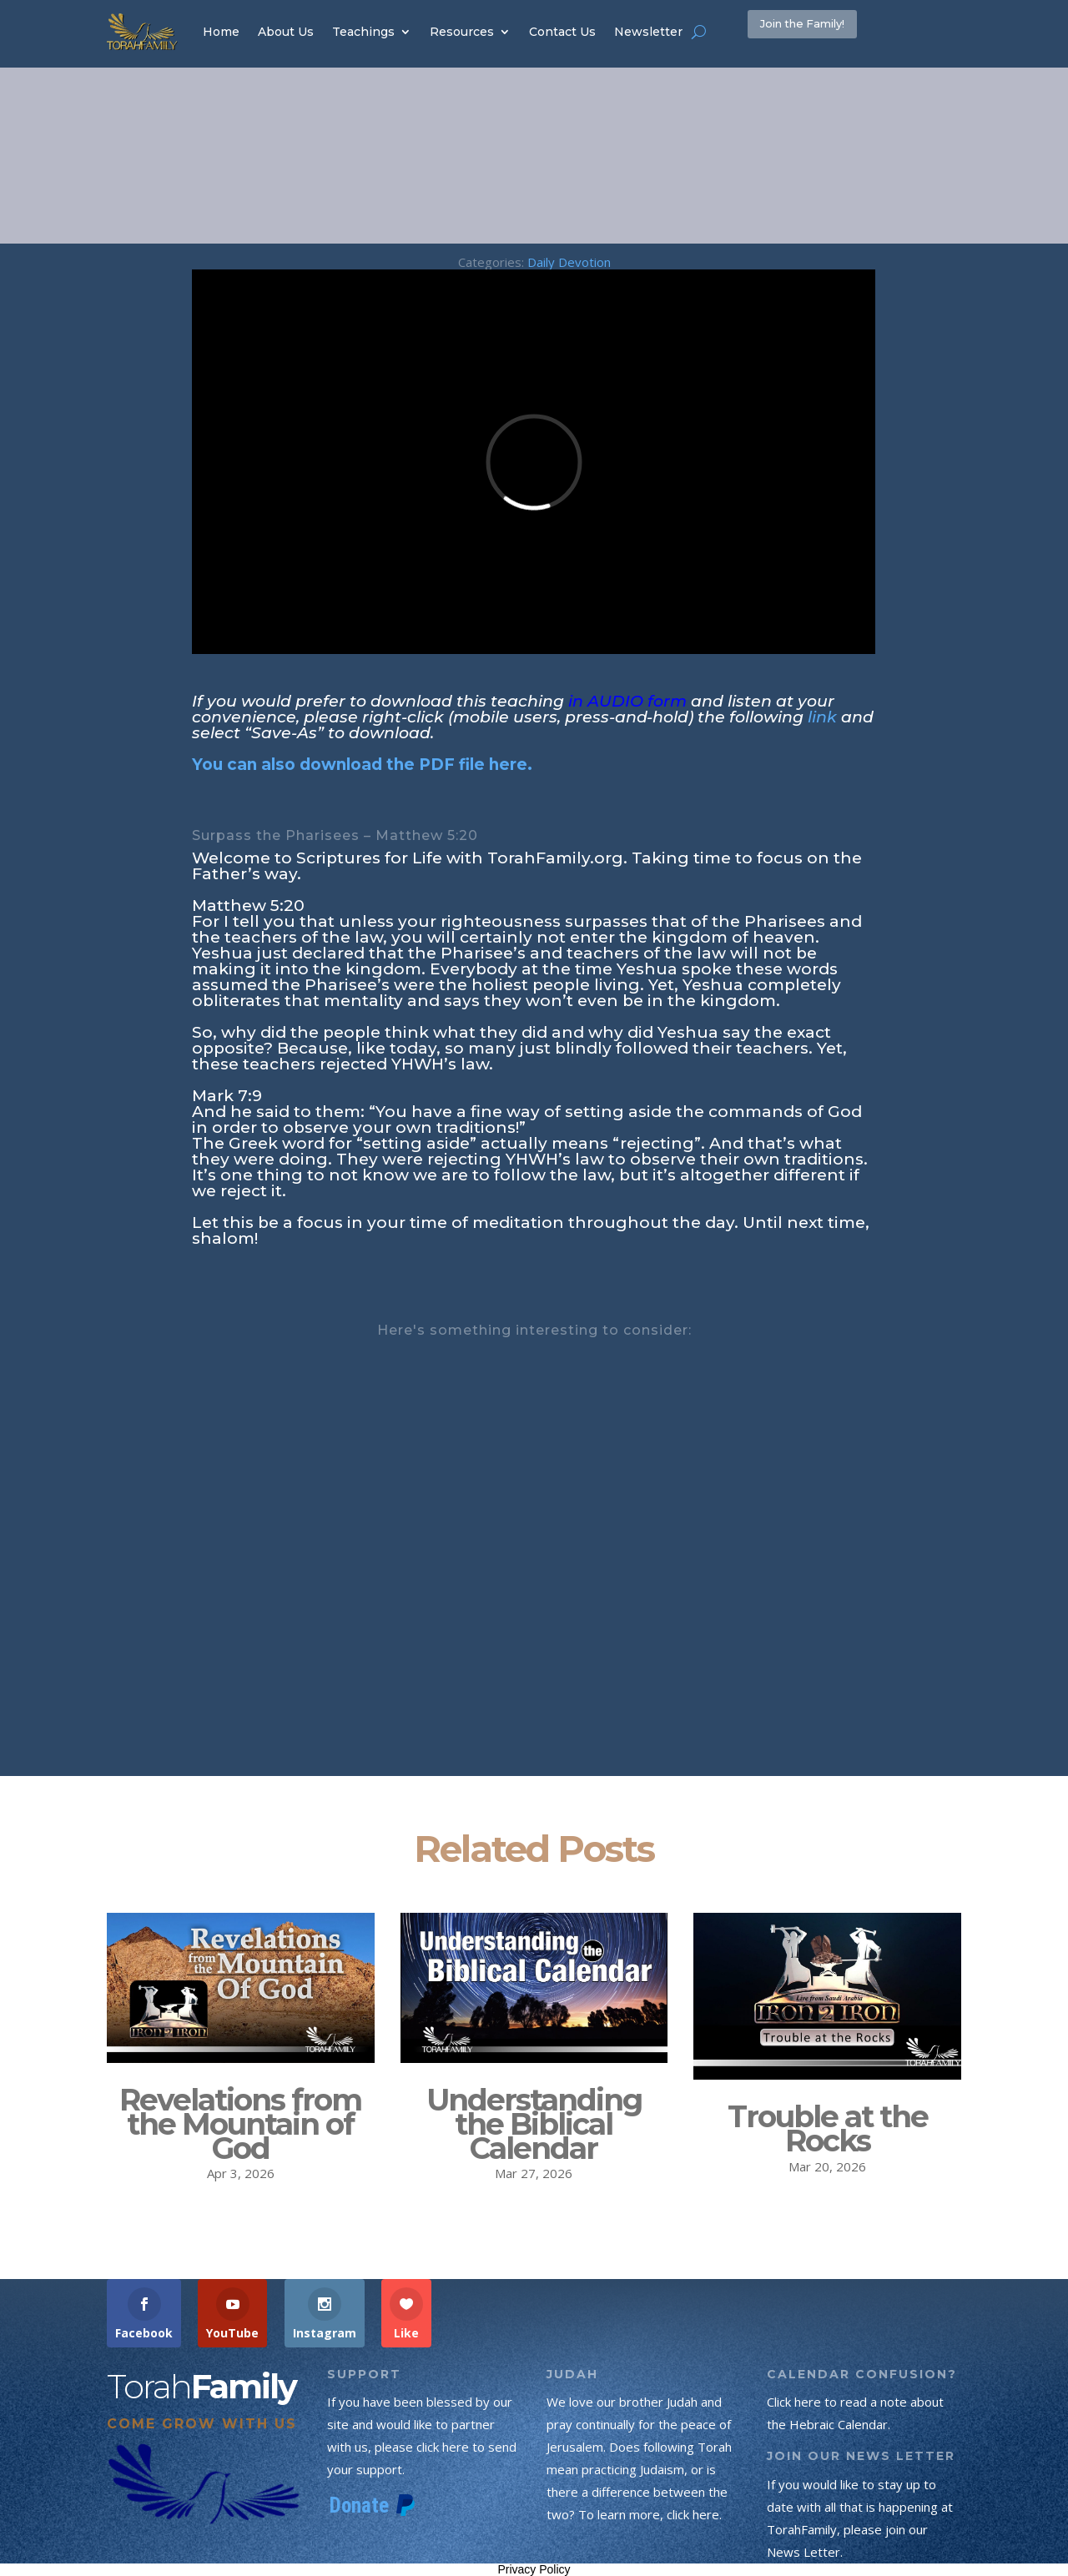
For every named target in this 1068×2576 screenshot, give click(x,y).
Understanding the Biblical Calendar (534, 2123)
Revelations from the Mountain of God (240, 2123)
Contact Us (562, 31)
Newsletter (648, 31)
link (822, 717)
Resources (462, 31)
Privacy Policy (533, 2569)
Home (221, 31)
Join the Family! (833, 31)
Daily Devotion (569, 262)
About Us (286, 31)
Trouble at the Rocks (828, 2128)
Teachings (363, 31)
